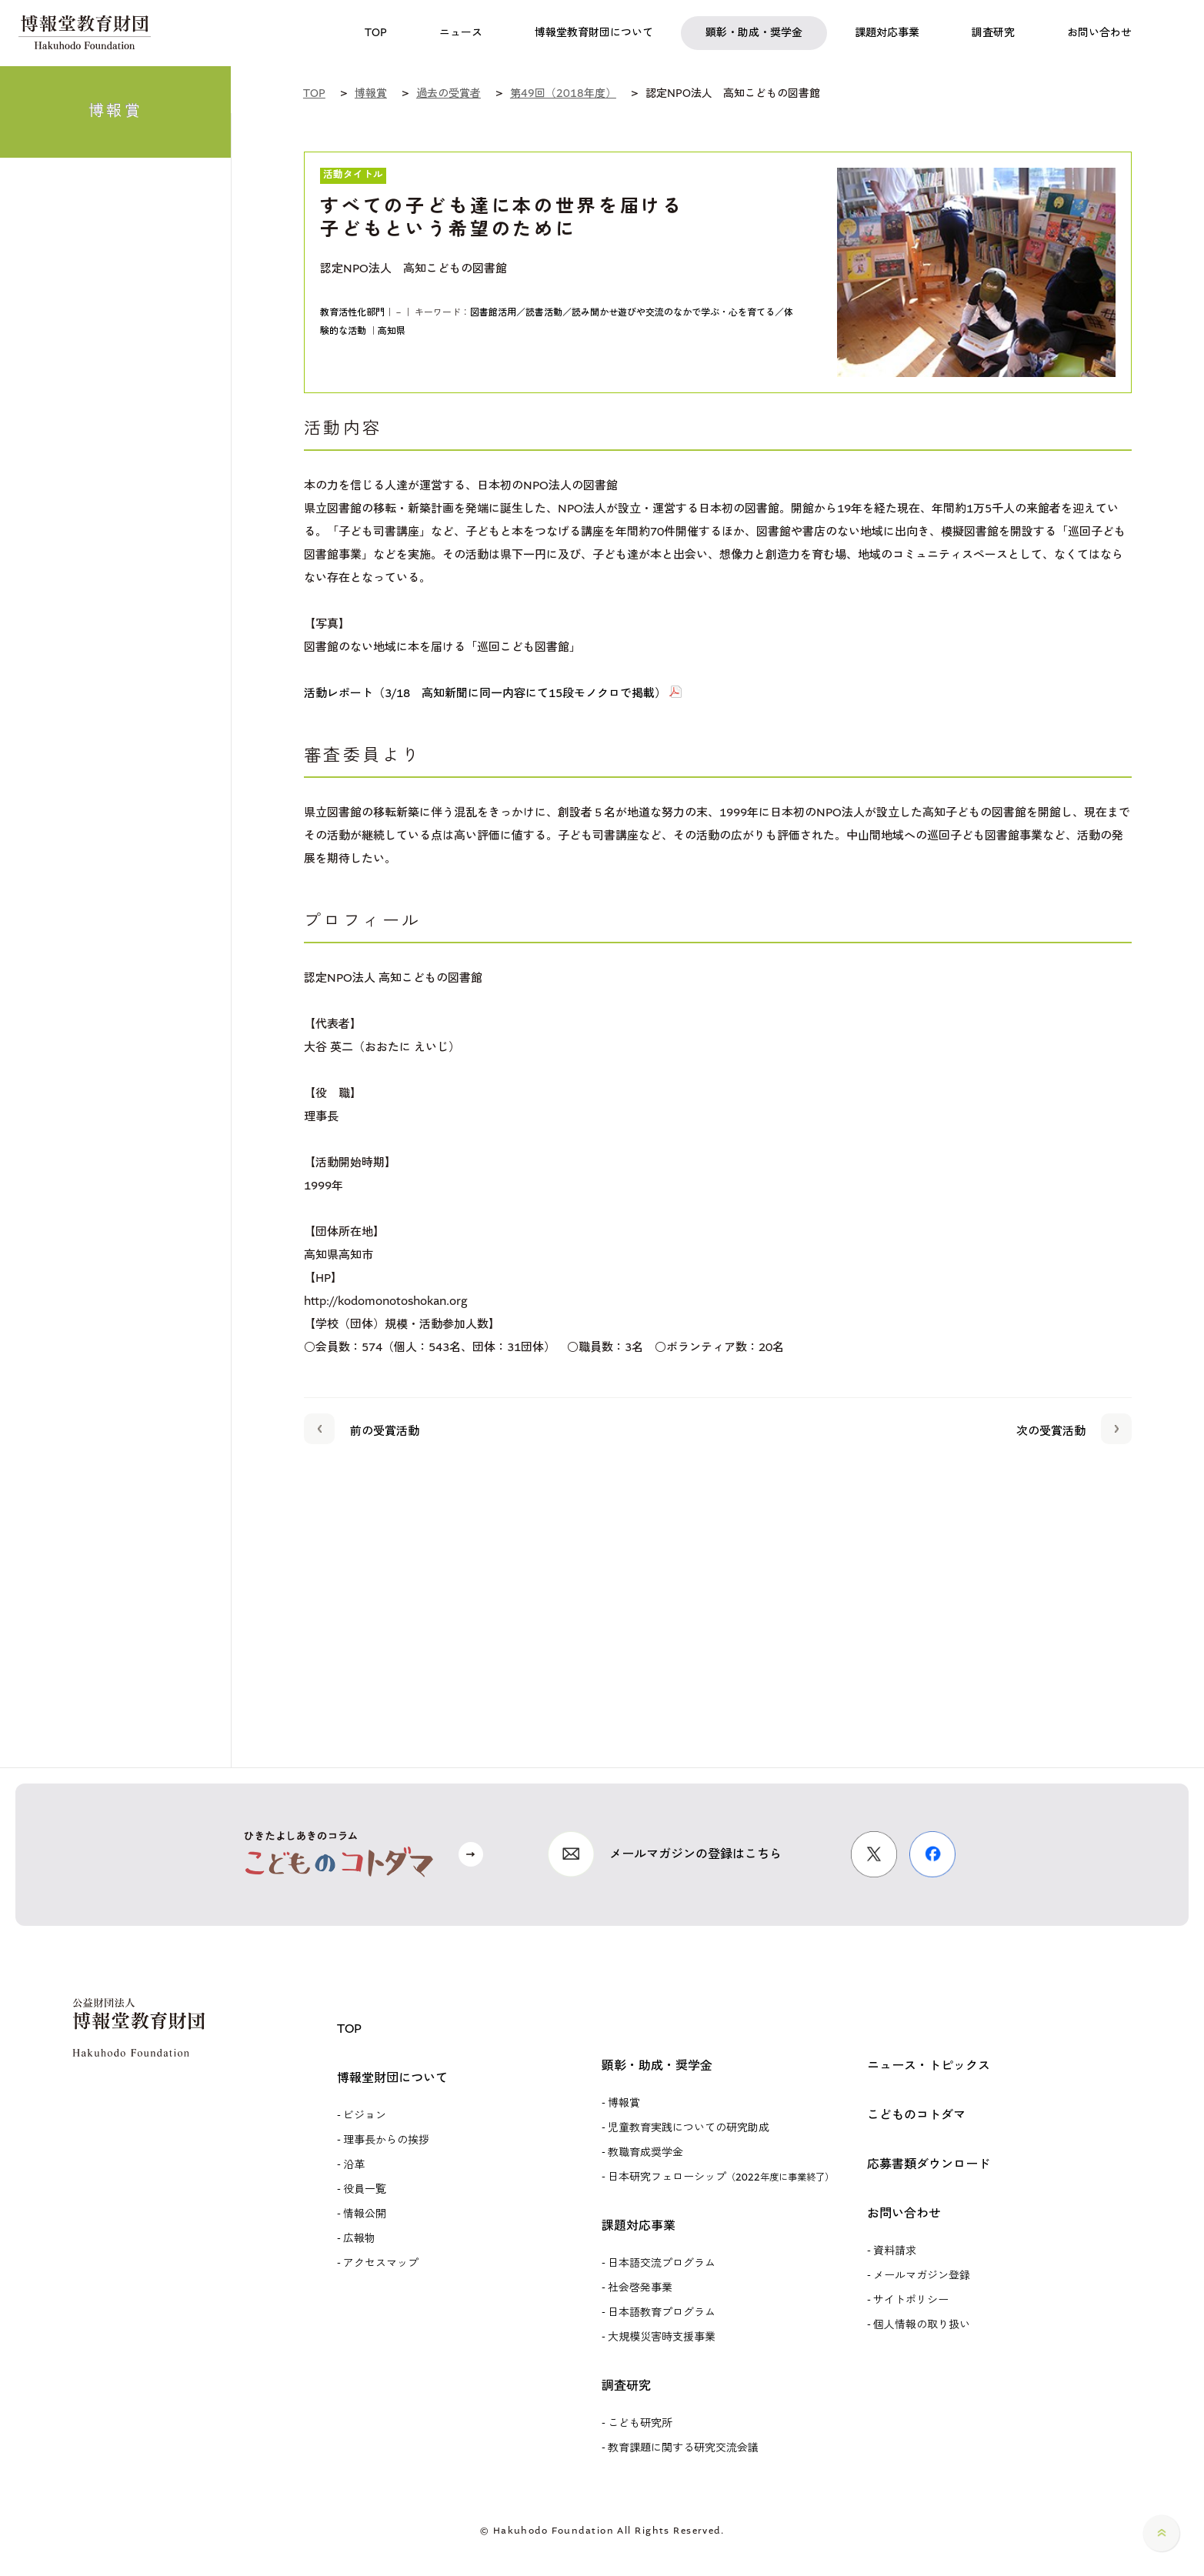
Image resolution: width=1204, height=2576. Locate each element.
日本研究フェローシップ (721, 2177)
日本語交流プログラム (661, 2263)
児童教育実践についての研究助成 (688, 2128)
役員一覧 (364, 2189)
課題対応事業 (638, 2225)
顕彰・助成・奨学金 (657, 2065)
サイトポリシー (911, 2300)
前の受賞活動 (361, 1428)
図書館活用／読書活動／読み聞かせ (544, 312)
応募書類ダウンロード (928, 2164)
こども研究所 (640, 2423)
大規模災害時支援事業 (661, 2337)
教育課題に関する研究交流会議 (683, 2448)
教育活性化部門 (352, 312)
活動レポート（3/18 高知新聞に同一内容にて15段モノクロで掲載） (485, 693)
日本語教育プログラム (661, 2312)
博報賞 (624, 2103)
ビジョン (364, 2115)
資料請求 (894, 2251)
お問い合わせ (904, 2213)
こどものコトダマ (916, 2115)
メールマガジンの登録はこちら (695, 1854)
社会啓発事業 (640, 2288)
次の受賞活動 (1074, 1428)
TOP (349, 2028)
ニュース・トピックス (928, 2065)
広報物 (359, 2238)
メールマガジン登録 (921, 2275)
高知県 (391, 331)
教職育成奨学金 (645, 2152)
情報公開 (364, 2214)
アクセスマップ (381, 2263)
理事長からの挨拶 (386, 2140)
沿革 (354, 2164)
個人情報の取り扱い (921, 2324)
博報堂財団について (392, 2078)
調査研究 (626, 2385)
